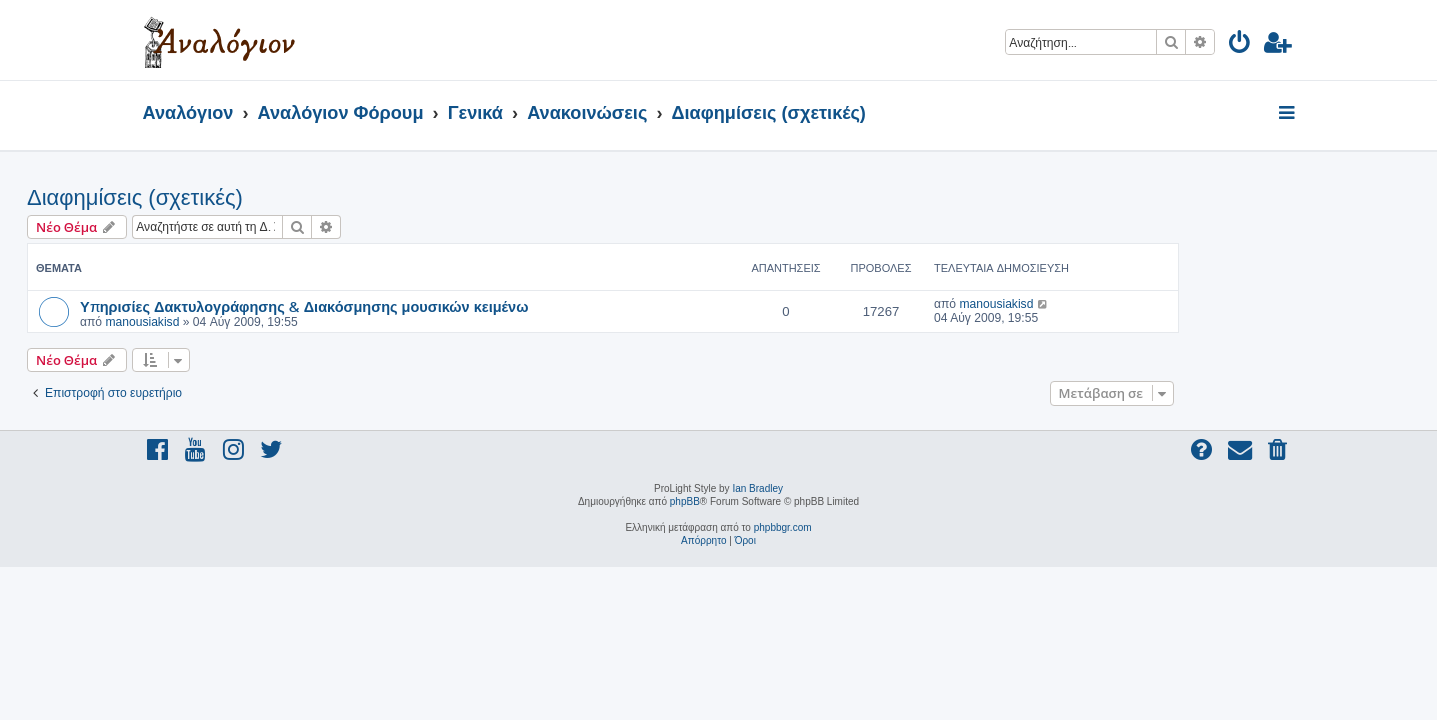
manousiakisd (258, 322)
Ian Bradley (757, 488)
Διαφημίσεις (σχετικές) (251, 197)
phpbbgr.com (783, 527)
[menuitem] (1240, 45)
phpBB (685, 501)
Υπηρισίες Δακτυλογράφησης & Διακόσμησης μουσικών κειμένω (420, 306)
